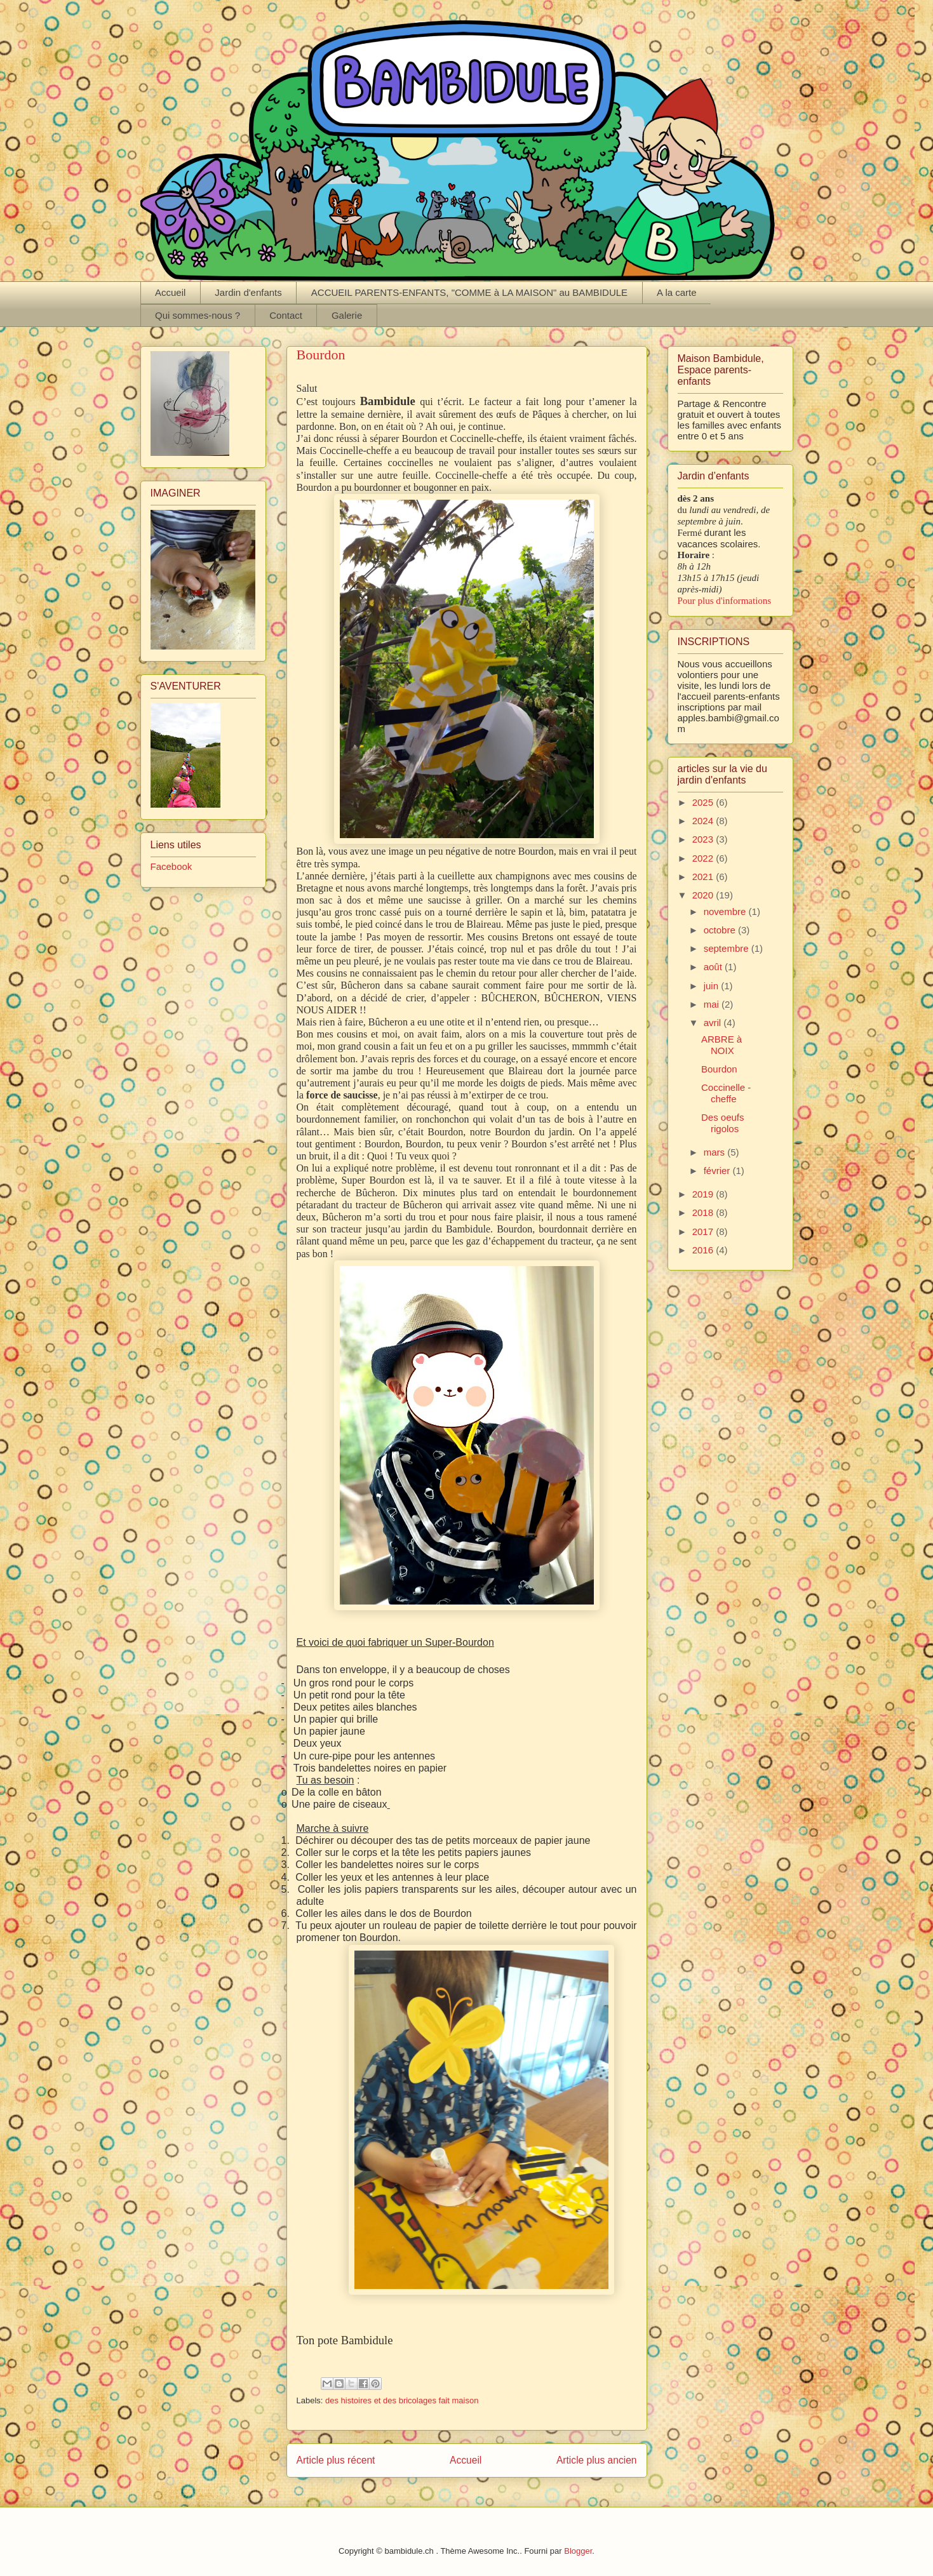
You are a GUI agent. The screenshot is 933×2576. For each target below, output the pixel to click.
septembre (727, 948)
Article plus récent (336, 2460)
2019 (704, 1194)
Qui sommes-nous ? (197, 315)
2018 (704, 1212)
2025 (704, 802)
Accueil (170, 292)
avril (714, 1022)
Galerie (347, 315)
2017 (704, 1231)
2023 (704, 839)
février (718, 1170)
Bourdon (719, 1069)
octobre (721, 929)
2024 (704, 820)
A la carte (677, 292)
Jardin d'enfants (248, 292)
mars (716, 1152)
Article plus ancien (596, 2460)
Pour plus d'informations (725, 601)
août (714, 966)
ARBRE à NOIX (721, 1045)
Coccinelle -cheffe (726, 1093)
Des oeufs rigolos (722, 1123)
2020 (704, 895)
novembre (726, 911)
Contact (285, 315)
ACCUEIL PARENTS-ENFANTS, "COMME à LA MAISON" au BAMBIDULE (469, 292)
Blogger (578, 2551)
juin (713, 985)
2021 (704, 876)
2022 (704, 858)
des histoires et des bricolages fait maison (401, 2400)
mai (713, 1004)
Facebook (171, 866)
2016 (704, 1250)
